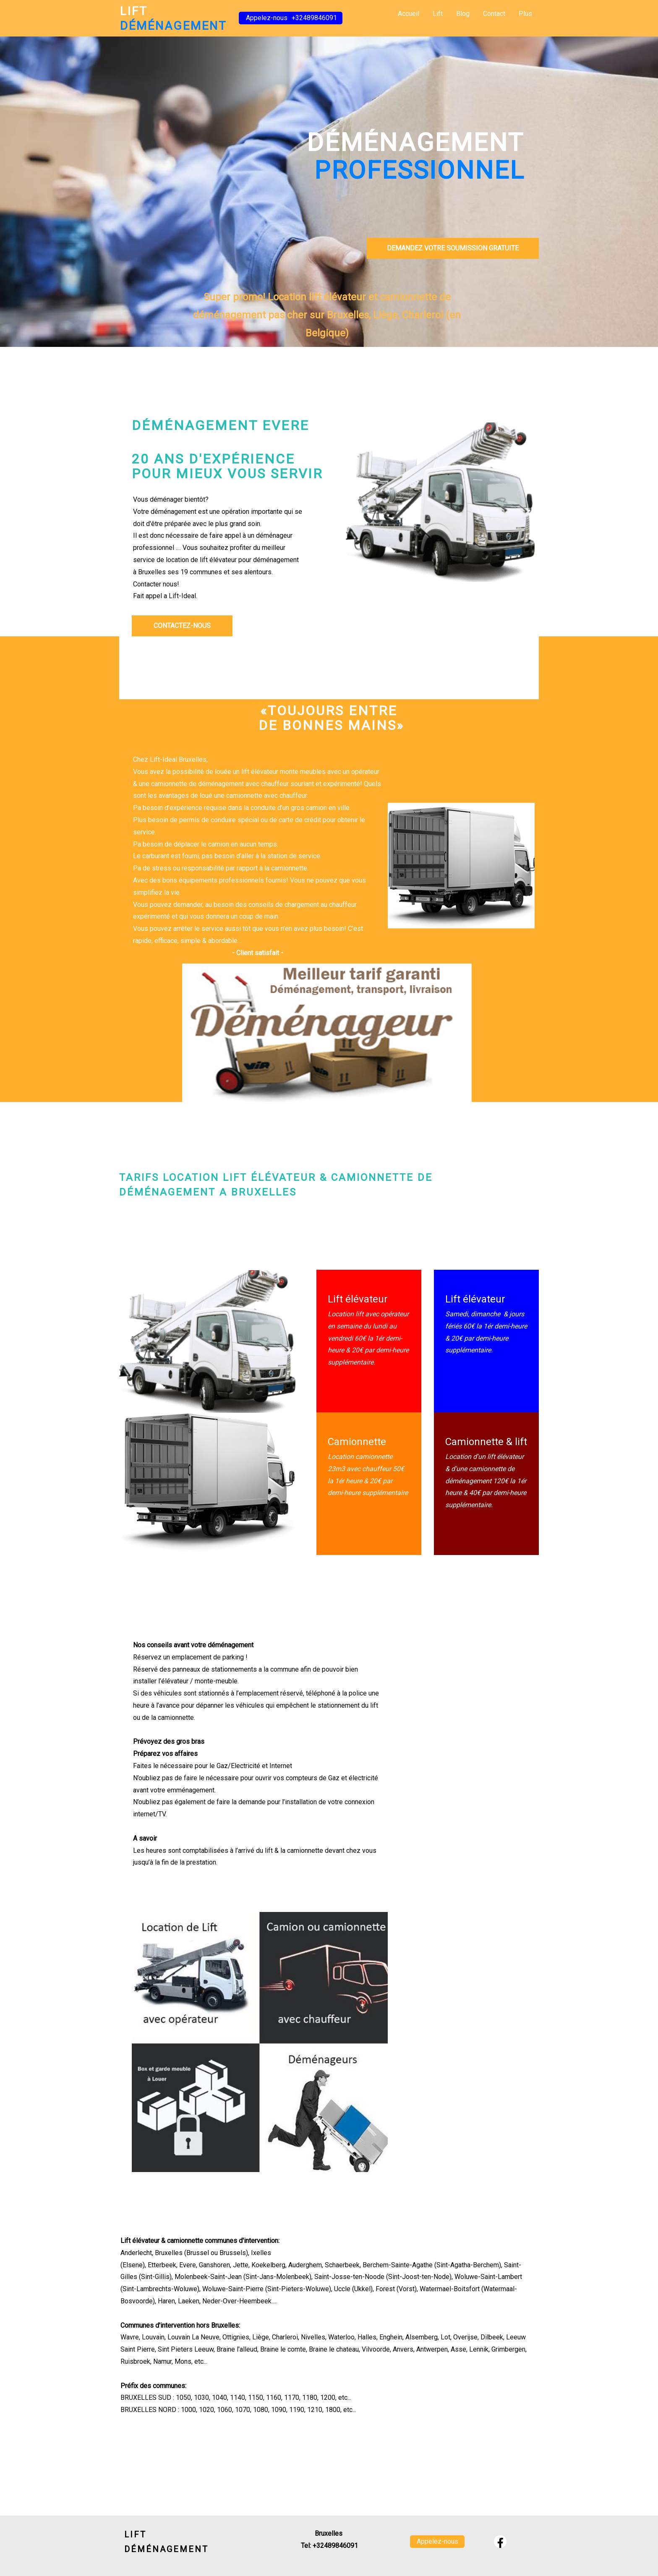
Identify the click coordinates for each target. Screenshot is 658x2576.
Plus (525, 14)
